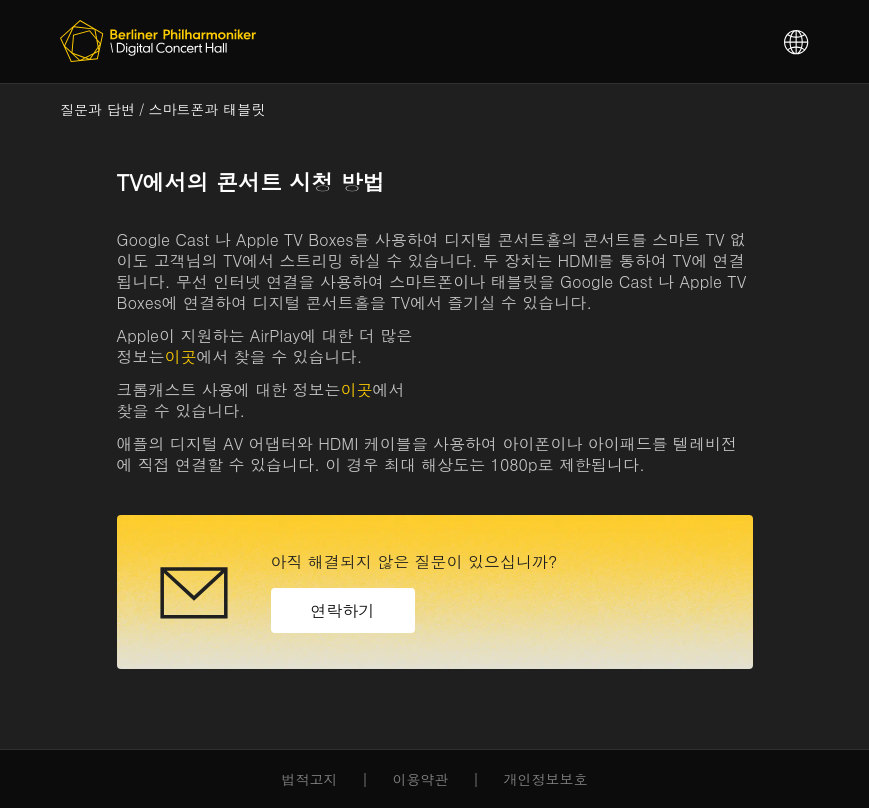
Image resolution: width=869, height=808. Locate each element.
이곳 (181, 356)
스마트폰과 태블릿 (207, 109)
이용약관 (421, 779)
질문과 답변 (97, 109)
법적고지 (310, 779)
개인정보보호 (546, 779)
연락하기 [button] (343, 610)
